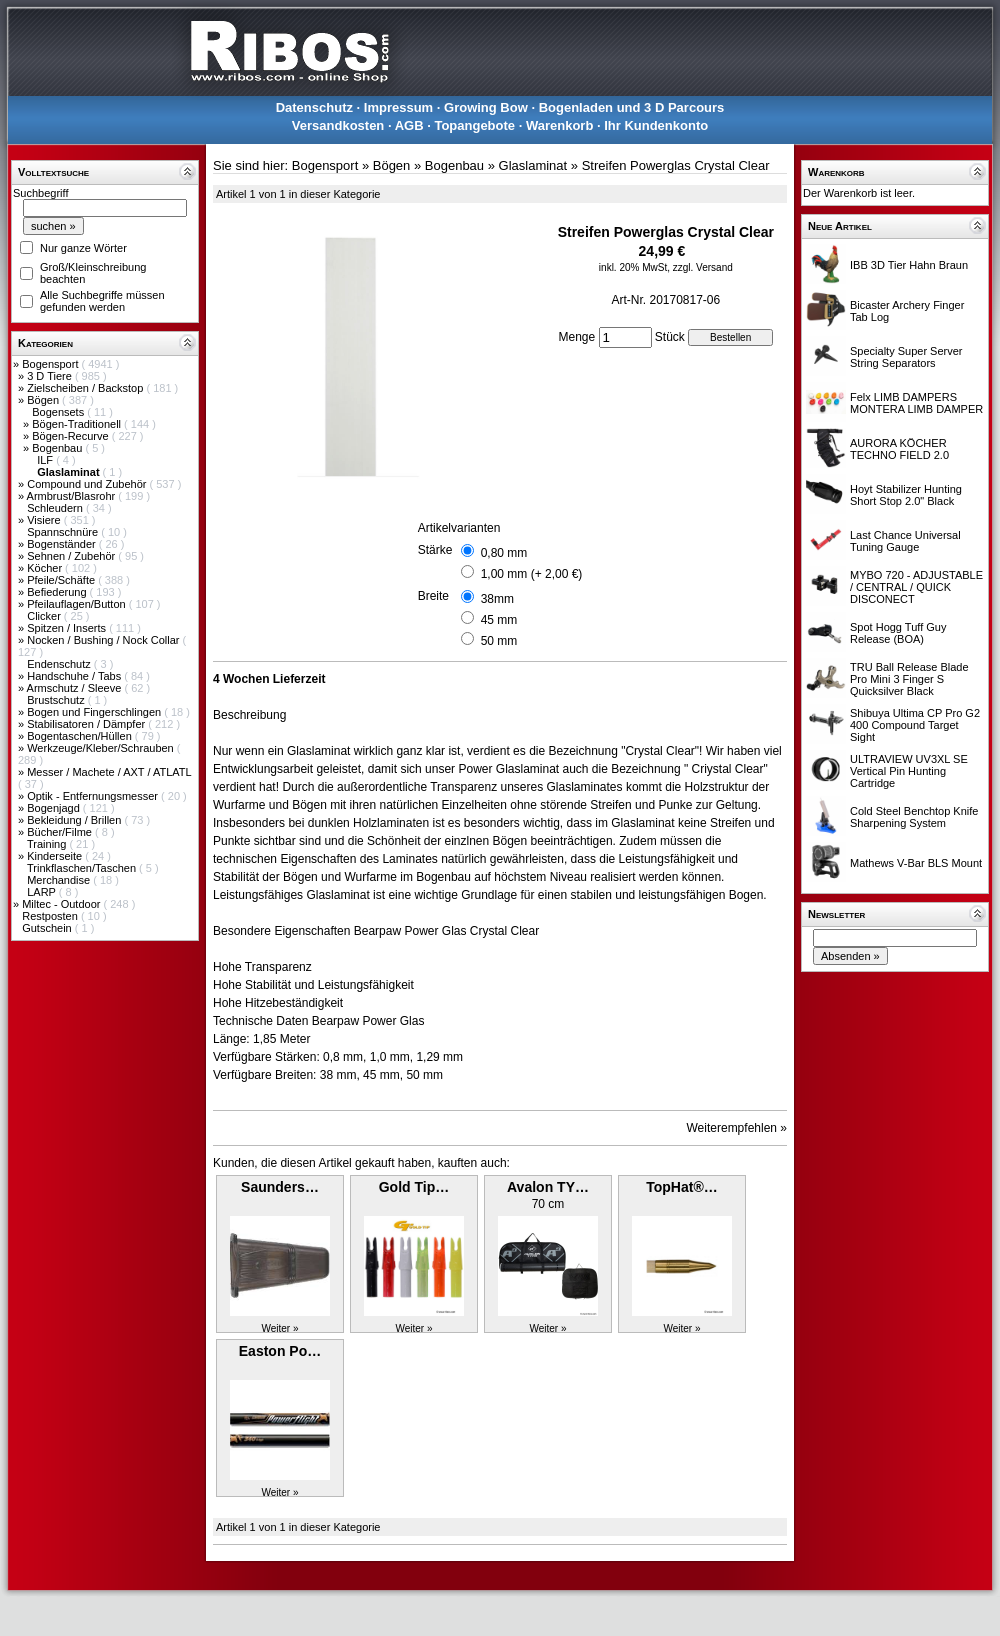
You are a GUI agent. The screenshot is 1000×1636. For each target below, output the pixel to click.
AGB (409, 125)
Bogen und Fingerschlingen (95, 712)
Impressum (398, 107)
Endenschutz (60, 664)
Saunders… (280, 1187)
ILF (46, 460)
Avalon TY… (548, 1187)
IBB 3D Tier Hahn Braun (909, 265)
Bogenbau (58, 448)
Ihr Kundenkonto (656, 125)
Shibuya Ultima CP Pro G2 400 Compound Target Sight (915, 725)
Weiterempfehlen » (737, 1128)
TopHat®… (682, 1187)
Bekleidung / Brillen (75, 820)
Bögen (44, 400)
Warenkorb (559, 125)
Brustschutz (57, 700)
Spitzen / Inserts (68, 628)
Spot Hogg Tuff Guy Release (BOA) (898, 633)
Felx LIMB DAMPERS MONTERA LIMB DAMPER (916, 403)
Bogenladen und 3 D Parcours (632, 107)
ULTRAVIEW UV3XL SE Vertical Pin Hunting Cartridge (909, 771)
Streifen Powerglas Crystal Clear (676, 165)
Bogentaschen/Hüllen (81, 736)
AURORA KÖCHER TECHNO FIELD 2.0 (899, 449)
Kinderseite (56, 856)
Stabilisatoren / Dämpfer (87, 724)
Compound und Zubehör (88, 484)
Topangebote (474, 125)
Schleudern (56, 508)
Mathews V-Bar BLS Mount (916, 863)
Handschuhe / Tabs (75, 676)
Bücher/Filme (61, 832)
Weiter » (279, 1328)
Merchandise (60, 880)
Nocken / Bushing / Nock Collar (104, 640)
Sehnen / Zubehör (72, 556)
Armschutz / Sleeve (76, 688)
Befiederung (58, 592)
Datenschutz (314, 107)
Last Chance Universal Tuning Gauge (905, 541)
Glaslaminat (533, 165)
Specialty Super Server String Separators (906, 357)
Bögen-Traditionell (78, 424)
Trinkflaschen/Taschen (83, 868)
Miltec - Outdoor (62, 904)
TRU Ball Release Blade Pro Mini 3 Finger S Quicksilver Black (909, 679)
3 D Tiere (51, 376)
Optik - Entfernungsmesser (94, 796)
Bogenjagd (55, 808)
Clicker (45, 616)
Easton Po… (280, 1351)
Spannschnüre (64, 532)
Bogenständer (63, 544)
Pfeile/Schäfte (62, 580)
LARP (43, 892)
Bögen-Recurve (72, 436)
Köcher (46, 568)
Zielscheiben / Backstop (86, 388)
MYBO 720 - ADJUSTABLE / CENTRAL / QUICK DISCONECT (916, 587)
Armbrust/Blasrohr (73, 496)
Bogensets (59, 412)
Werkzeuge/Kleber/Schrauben (102, 748)
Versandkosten (338, 125)
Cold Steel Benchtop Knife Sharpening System (914, 817)
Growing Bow (486, 107)
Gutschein (48, 928)
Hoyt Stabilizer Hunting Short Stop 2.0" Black (906, 495)
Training (48, 844)
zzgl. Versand (703, 267)
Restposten (51, 916)
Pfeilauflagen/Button (78, 604)
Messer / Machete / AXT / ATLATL (109, 772)
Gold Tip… (414, 1187)
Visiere (45, 520)
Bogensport (51, 364)
